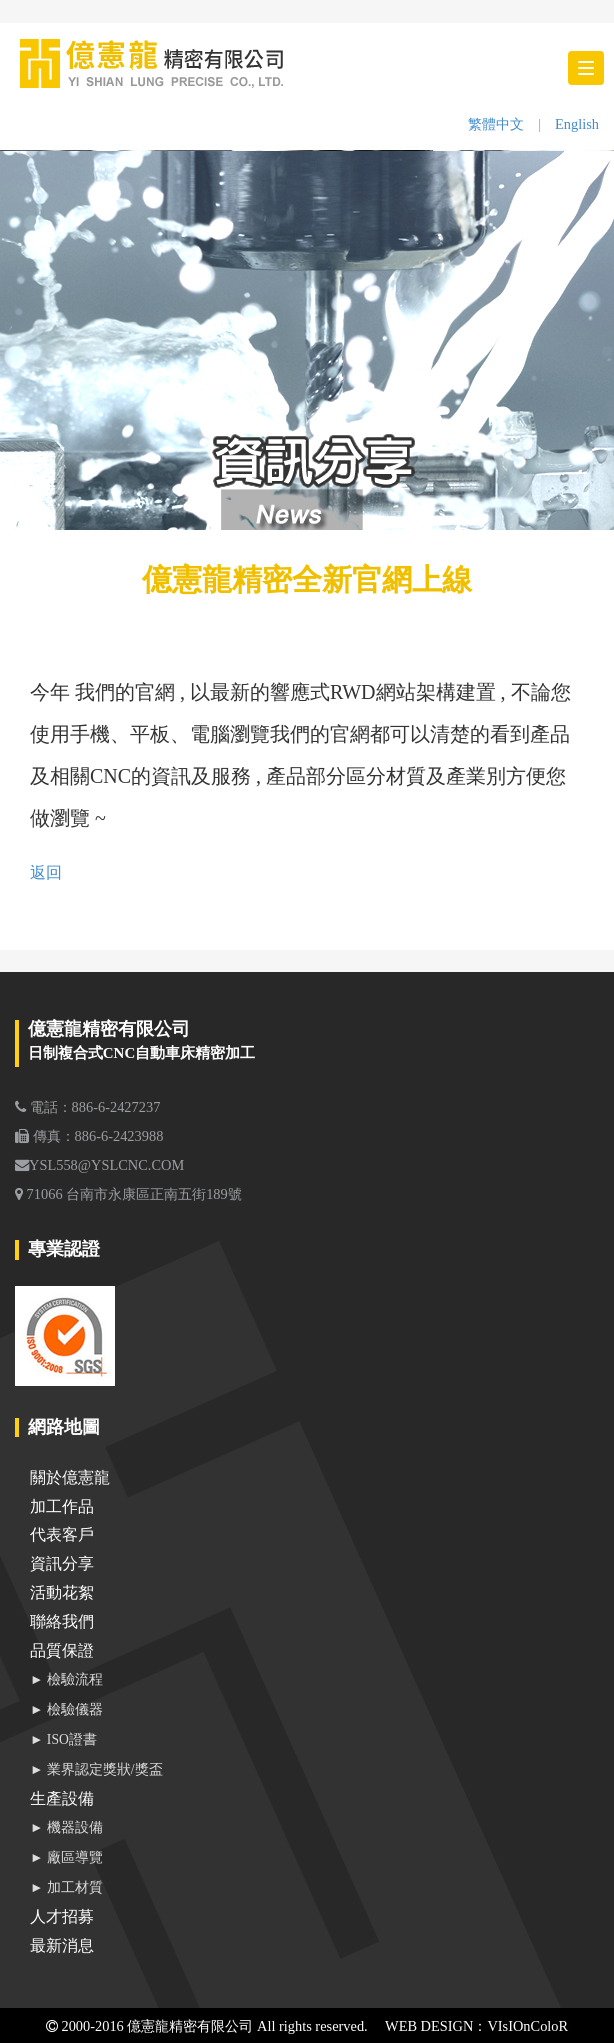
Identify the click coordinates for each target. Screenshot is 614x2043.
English (577, 124)
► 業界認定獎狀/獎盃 (96, 1769)
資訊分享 (62, 1563)
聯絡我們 (62, 1621)
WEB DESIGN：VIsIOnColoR (476, 2026)
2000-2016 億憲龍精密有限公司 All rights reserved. (207, 2026)
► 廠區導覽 (66, 1857)
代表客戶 (62, 1534)
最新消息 (62, 1945)
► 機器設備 (66, 1827)
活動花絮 (62, 1592)
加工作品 (62, 1506)
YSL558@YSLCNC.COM (99, 1165)
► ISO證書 (63, 1739)
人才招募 (62, 1916)
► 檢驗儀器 (66, 1709)
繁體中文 (496, 124)
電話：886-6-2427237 (87, 1107)
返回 (46, 872)
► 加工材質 (66, 1887)
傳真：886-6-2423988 (89, 1136)
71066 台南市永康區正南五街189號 (128, 1194)
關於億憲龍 (70, 1477)
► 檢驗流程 (66, 1679)
